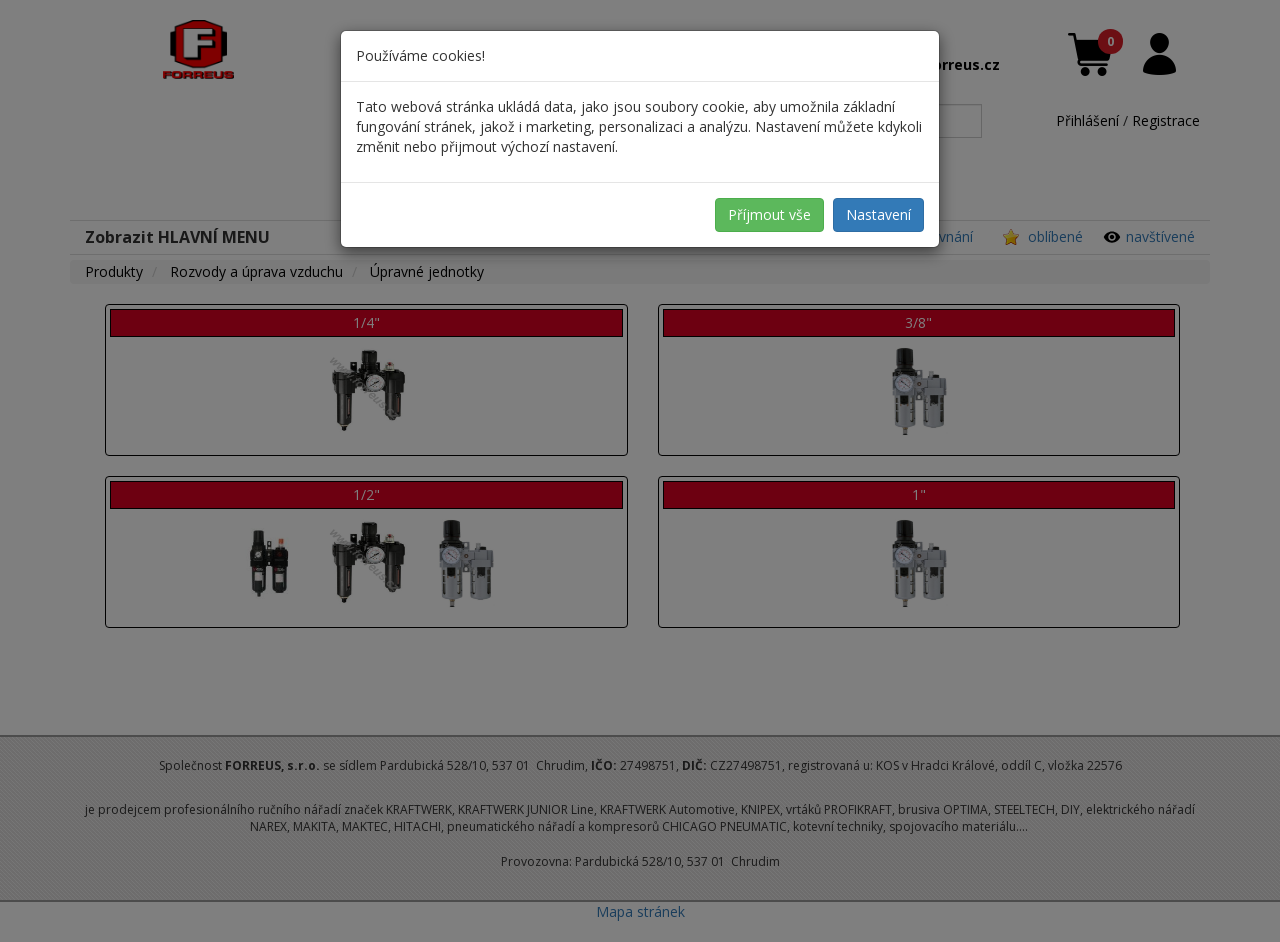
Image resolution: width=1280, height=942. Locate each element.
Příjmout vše (769, 214)
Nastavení (878, 214)
